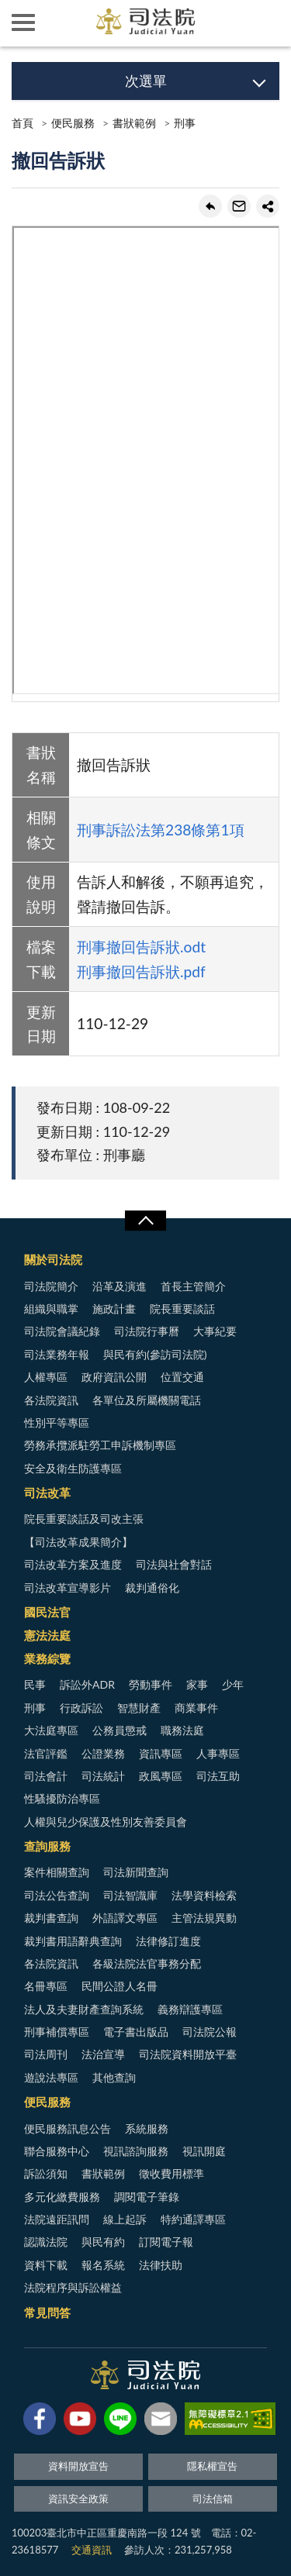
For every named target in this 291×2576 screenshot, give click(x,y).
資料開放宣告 (78, 2466)
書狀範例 (134, 122)
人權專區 (46, 1376)
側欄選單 (23, 22)
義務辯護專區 (190, 2009)
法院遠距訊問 (56, 2219)
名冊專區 (46, 1985)
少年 (233, 1684)
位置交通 (182, 1376)
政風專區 (160, 1775)
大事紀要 (215, 1331)
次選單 (146, 80)
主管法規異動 (204, 1917)
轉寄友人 (239, 206)
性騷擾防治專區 (62, 1798)
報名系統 (103, 2264)
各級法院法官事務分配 (146, 1963)
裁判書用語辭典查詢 (73, 1940)
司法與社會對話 (174, 1564)
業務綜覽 (47, 1658)
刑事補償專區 (56, 2031)
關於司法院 (53, 1259)
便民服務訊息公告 (67, 2128)
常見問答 (47, 2312)
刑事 (185, 122)
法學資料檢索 (204, 1895)
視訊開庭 (204, 2151)
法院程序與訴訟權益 (73, 2287)
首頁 (22, 122)
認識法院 (46, 2241)
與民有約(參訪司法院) (154, 1354)
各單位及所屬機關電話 (146, 1400)
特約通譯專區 (193, 2219)
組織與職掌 (51, 1308)
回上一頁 (210, 206)
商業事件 (196, 1707)
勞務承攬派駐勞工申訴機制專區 (100, 1445)
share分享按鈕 (267, 206)
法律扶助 (160, 2264)
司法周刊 (46, 2054)
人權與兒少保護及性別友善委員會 (105, 1821)
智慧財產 (139, 1707)
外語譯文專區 (125, 1917)
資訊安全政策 (78, 2498)
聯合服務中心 (56, 2151)
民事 (35, 1684)
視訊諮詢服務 (135, 2151)
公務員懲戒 (119, 1730)
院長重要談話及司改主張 (84, 1518)
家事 (197, 1684)
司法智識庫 (130, 1895)
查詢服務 (47, 1846)
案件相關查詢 (56, 1872)
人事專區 (218, 1753)
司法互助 (218, 1775)
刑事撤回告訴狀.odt (141, 947)
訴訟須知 (46, 2173)
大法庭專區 (51, 1730)
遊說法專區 (51, 2077)
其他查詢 (114, 2077)
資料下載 (46, 2264)
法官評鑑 (46, 1753)
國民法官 (47, 1612)
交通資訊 (91, 2549)
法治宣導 (103, 2054)
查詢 (267, 23)
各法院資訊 (51, 1400)
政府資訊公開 (114, 1376)
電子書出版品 (135, 2031)
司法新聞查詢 (135, 1872)
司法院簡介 (51, 1286)
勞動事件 (150, 1684)
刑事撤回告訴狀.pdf (141, 971)
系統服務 (146, 2128)
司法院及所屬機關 (70, 23)
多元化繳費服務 (62, 2196)
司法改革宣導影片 (67, 1587)
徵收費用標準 (171, 2173)
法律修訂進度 (168, 1940)
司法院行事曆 (146, 1331)
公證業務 (103, 1753)
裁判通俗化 (152, 1587)
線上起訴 (125, 2219)
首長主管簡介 (193, 1286)
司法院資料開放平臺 (188, 2054)
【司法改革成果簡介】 (78, 1541)
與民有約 (103, 2241)
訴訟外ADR (87, 1684)
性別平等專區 (56, 1422)
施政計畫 (114, 1308)
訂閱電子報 (166, 2241)
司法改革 (47, 1493)
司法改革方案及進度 (73, 1564)
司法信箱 (212, 2498)
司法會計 (46, 1775)
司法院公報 (209, 2031)
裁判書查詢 (51, 1917)
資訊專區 (160, 1753)
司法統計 (103, 1775)
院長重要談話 (182, 1308)
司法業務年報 (56, 1354)
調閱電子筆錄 (146, 2196)
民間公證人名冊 (119, 1985)
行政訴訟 (81, 1707)
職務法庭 (182, 1730)
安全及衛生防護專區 (73, 1468)
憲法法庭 (47, 1635)
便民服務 (73, 122)
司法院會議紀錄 (62, 1331)
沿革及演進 (119, 1286)
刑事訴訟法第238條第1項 (160, 830)
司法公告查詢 (56, 1895)
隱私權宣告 (212, 2466)
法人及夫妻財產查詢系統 (84, 2009)
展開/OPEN (145, 1221)
